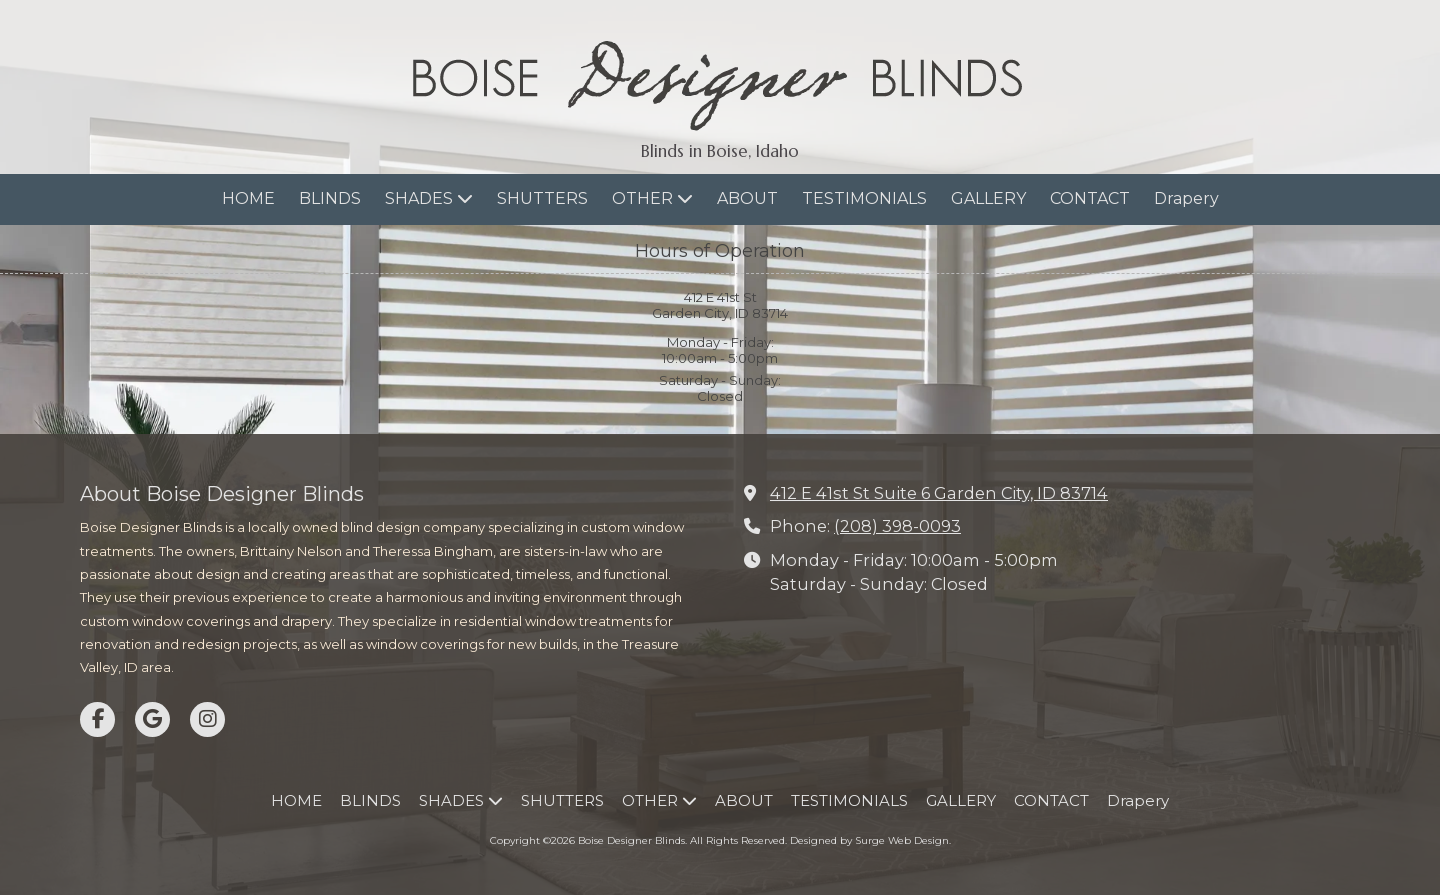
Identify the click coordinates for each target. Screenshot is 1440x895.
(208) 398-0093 (897, 526)
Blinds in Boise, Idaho (720, 151)
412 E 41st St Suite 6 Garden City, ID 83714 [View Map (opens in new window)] (939, 493)
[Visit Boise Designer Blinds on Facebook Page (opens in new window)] (97, 719)
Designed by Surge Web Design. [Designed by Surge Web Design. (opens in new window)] (870, 840)
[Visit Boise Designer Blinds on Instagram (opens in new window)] (207, 719)
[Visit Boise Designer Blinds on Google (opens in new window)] (152, 719)
